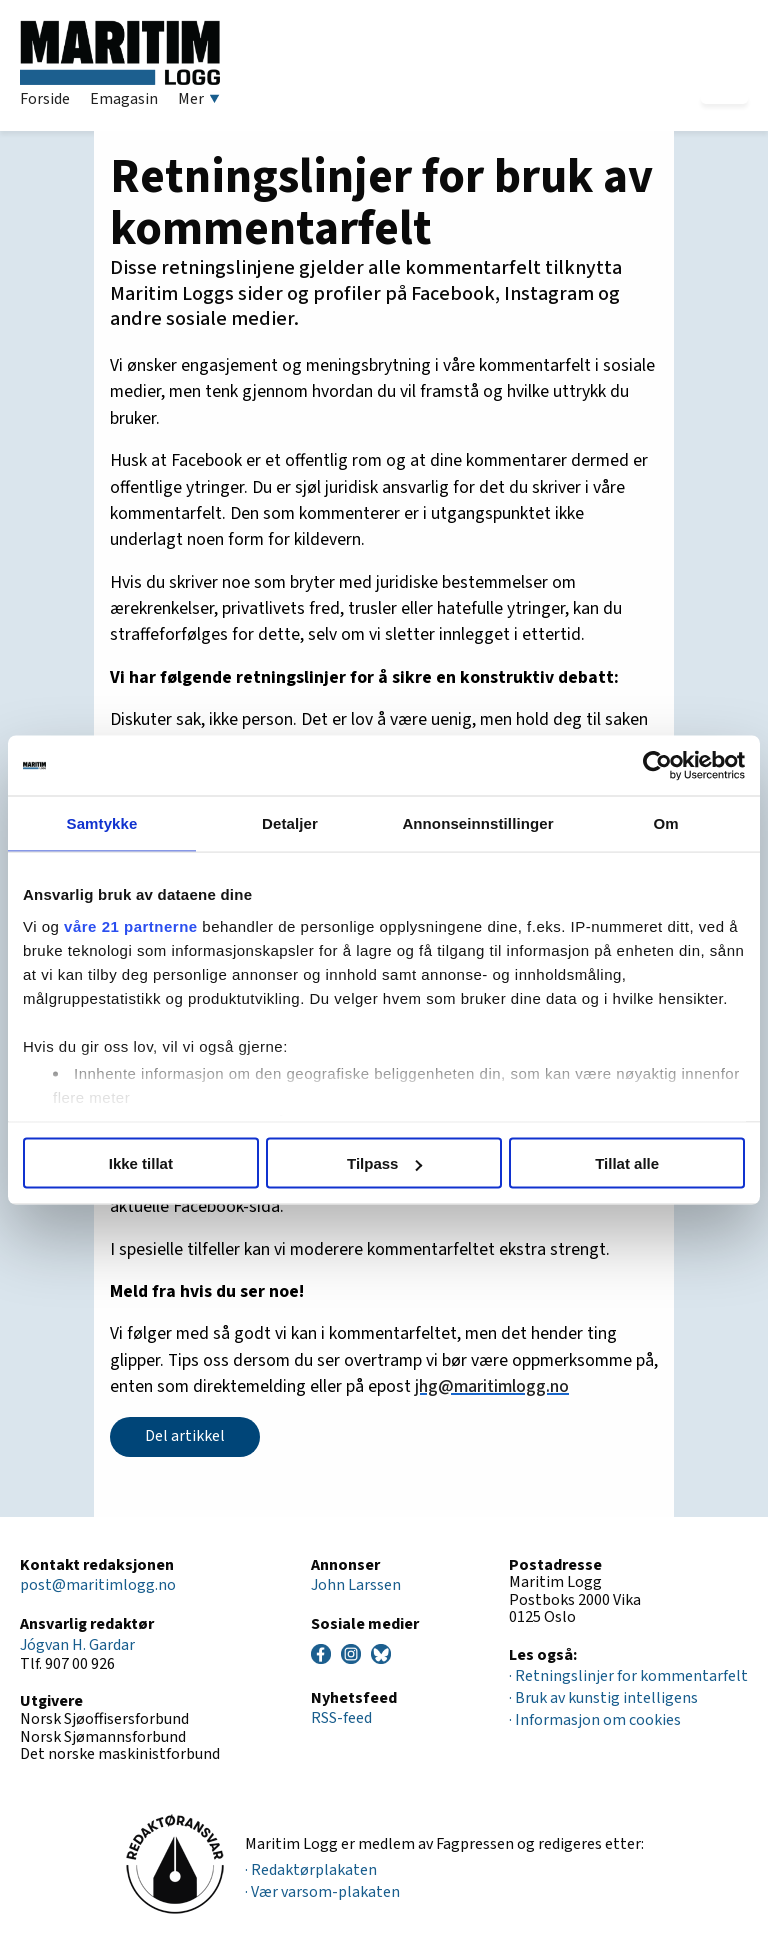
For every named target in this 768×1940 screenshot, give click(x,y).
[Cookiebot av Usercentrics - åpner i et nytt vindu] (657, 766)
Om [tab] (665, 823)
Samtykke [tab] (102, 823)
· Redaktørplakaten (311, 1870)
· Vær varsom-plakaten (322, 1892)
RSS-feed (341, 1718)
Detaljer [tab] (290, 823)
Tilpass (384, 1163)
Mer (199, 99)
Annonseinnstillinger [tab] (477, 823)
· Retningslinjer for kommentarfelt (628, 1676)
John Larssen (356, 1585)
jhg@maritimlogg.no (492, 1386)
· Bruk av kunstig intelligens (603, 1698)
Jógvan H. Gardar (77, 1645)
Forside (45, 99)
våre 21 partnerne (131, 925)
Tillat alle (627, 1163)
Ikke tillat (141, 1163)
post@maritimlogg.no (98, 1585)
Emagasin (124, 99)
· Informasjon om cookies (595, 1720)
